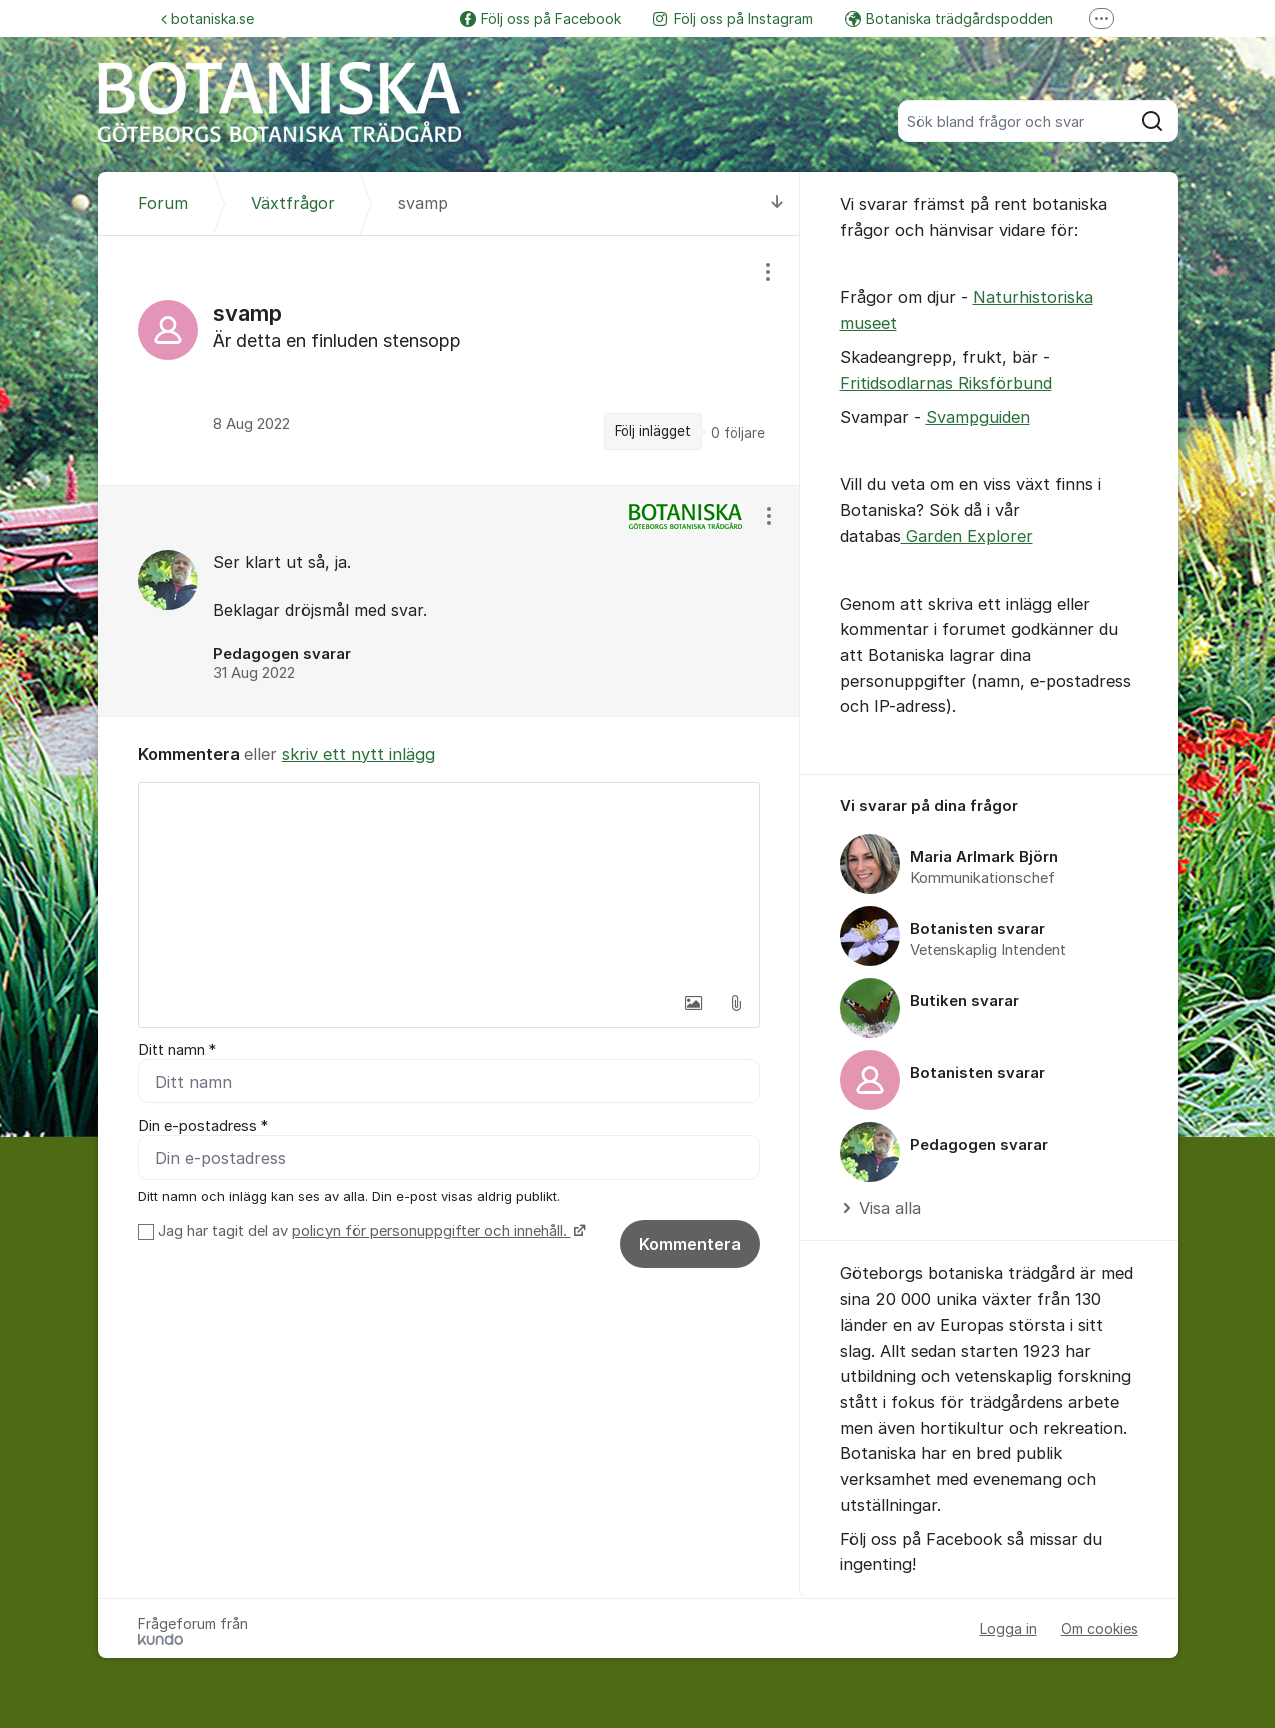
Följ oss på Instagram (733, 18)
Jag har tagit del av (369, 1231)
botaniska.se (207, 18)
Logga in (1008, 1628)
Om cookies (1099, 1628)
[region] (449, 360)
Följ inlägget (653, 431)
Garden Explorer (967, 536)
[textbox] (449, 883)
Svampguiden (978, 417)
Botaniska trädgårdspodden (949, 18)
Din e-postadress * (203, 1126)
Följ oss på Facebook (540, 18)
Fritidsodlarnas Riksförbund (946, 383)
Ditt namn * (177, 1050)
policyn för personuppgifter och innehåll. (431, 1231)
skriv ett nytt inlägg (358, 754)
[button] (694, 1003)
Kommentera (690, 1244)
